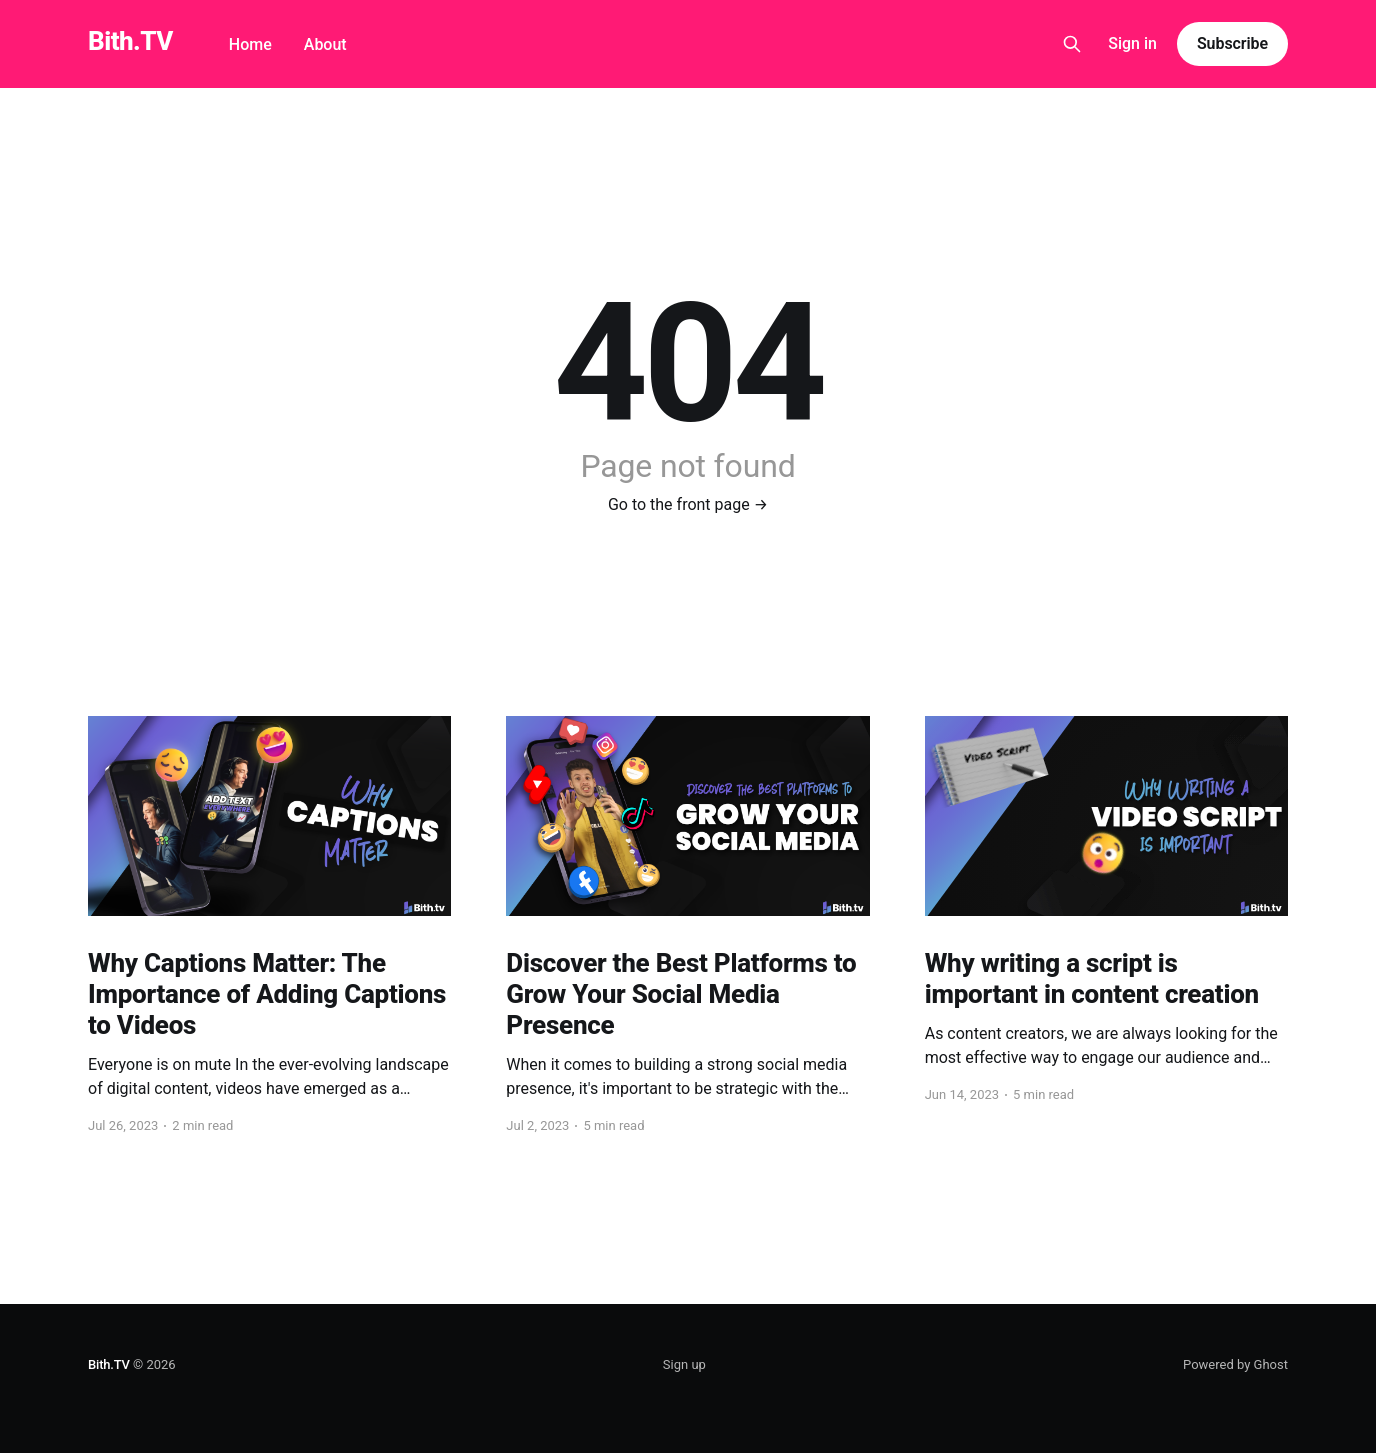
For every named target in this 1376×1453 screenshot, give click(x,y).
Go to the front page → (688, 504)
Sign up (684, 1364)
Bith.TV (130, 41)
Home (250, 44)
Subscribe (1232, 43)
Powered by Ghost (1235, 1364)
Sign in (1132, 43)
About (325, 44)
